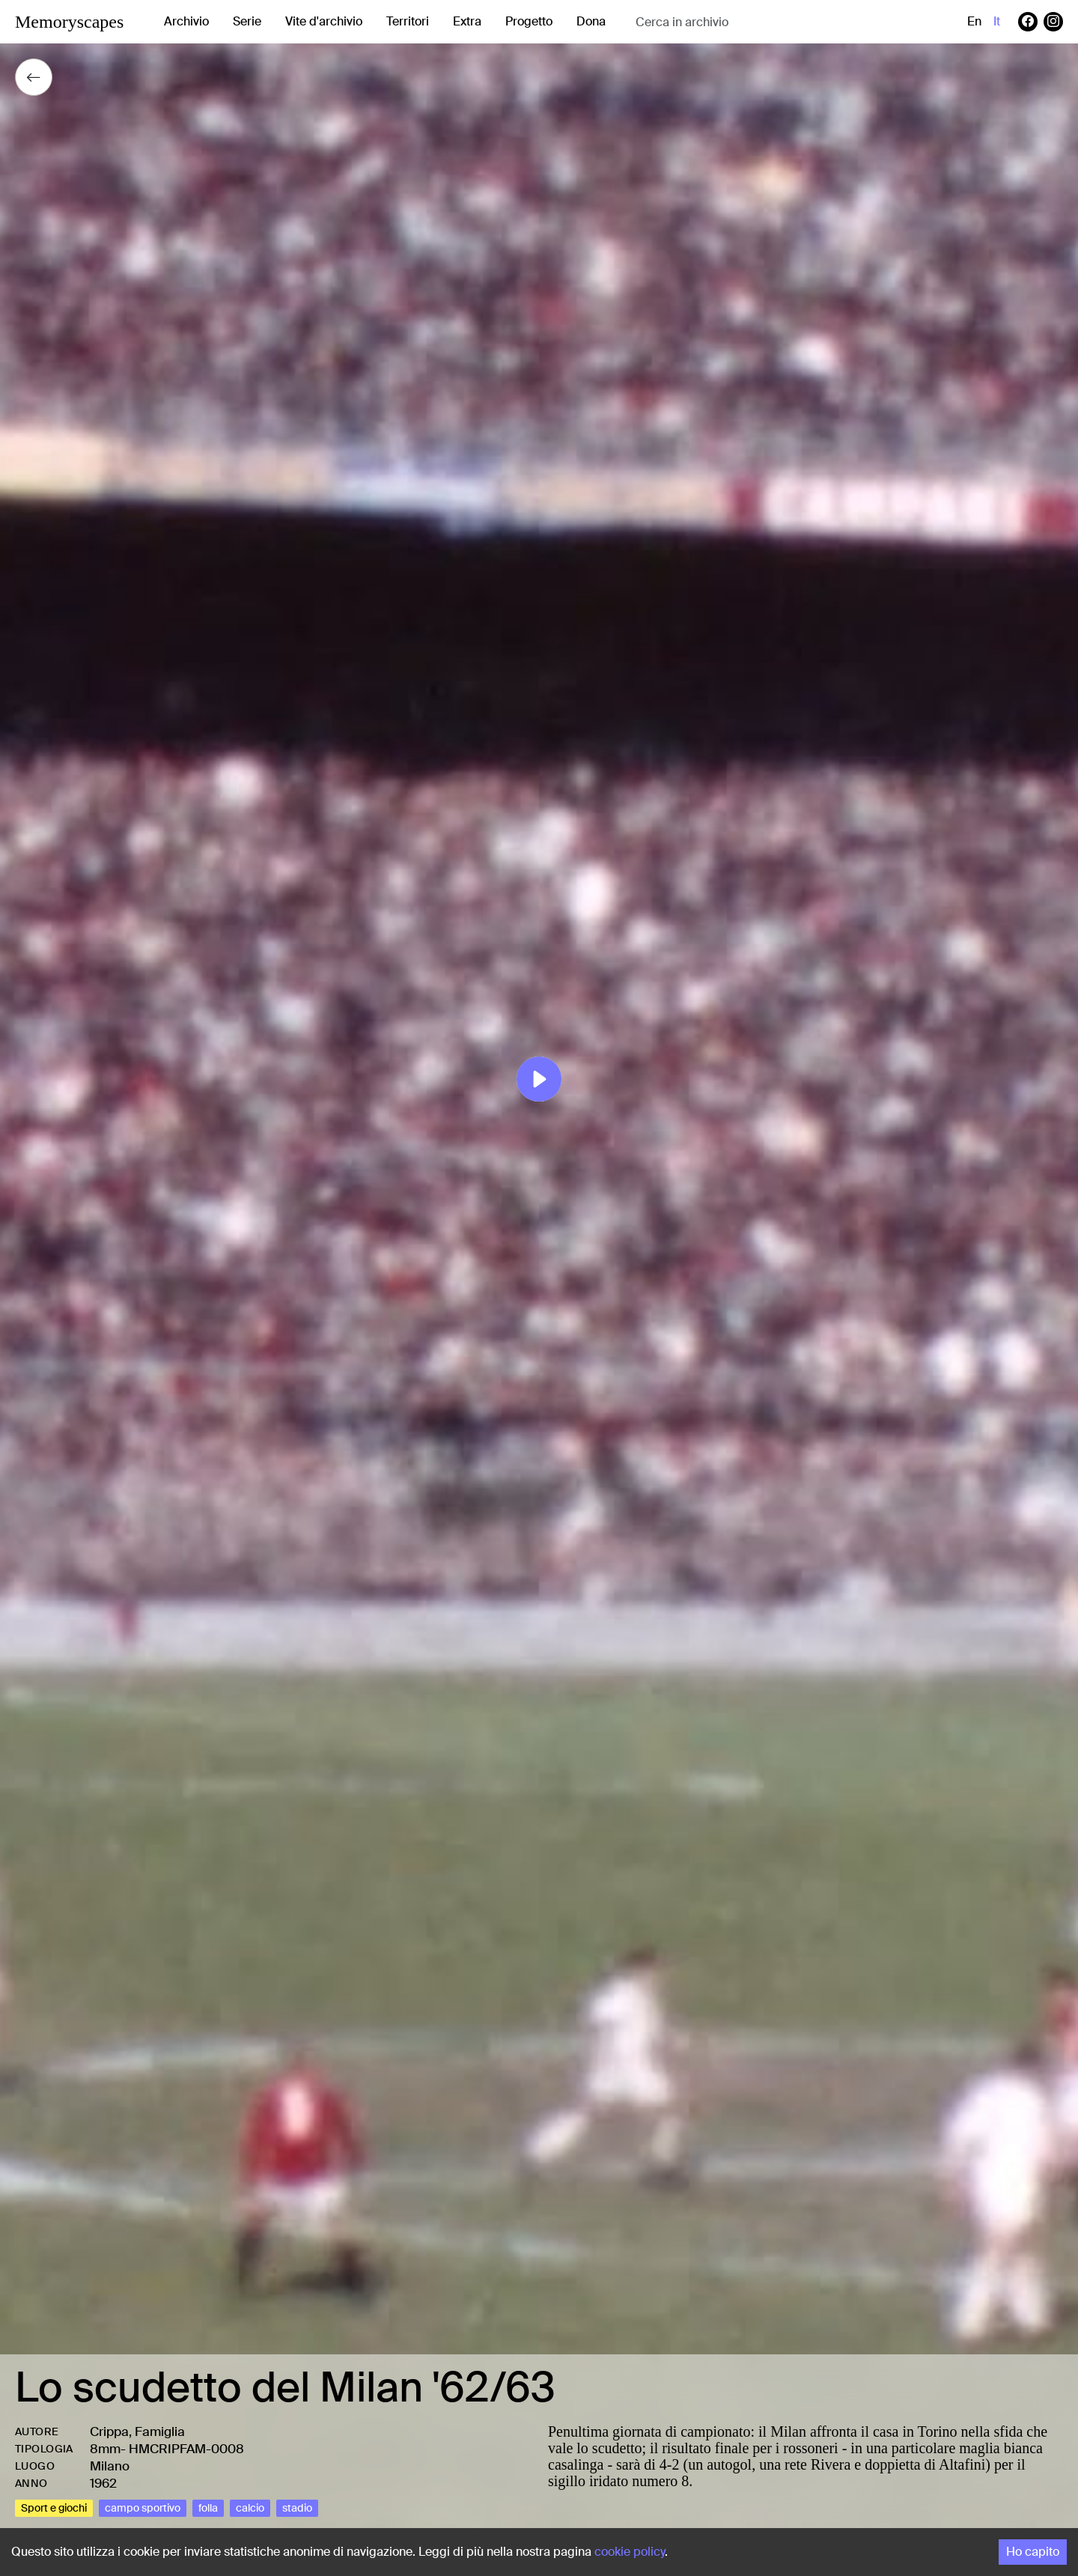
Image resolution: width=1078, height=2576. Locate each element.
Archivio (186, 21)
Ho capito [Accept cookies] (1032, 2552)
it (996, 21)
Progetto (528, 21)
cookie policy (629, 2552)
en (974, 21)
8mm (105, 2448)
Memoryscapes (69, 21)
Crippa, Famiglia (137, 2431)
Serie (247, 21)
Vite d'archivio (323, 21)
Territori (407, 21)
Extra (467, 21)
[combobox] (755, 22)
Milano (110, 2466)
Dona (591, 21)
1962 (103, 2483)
